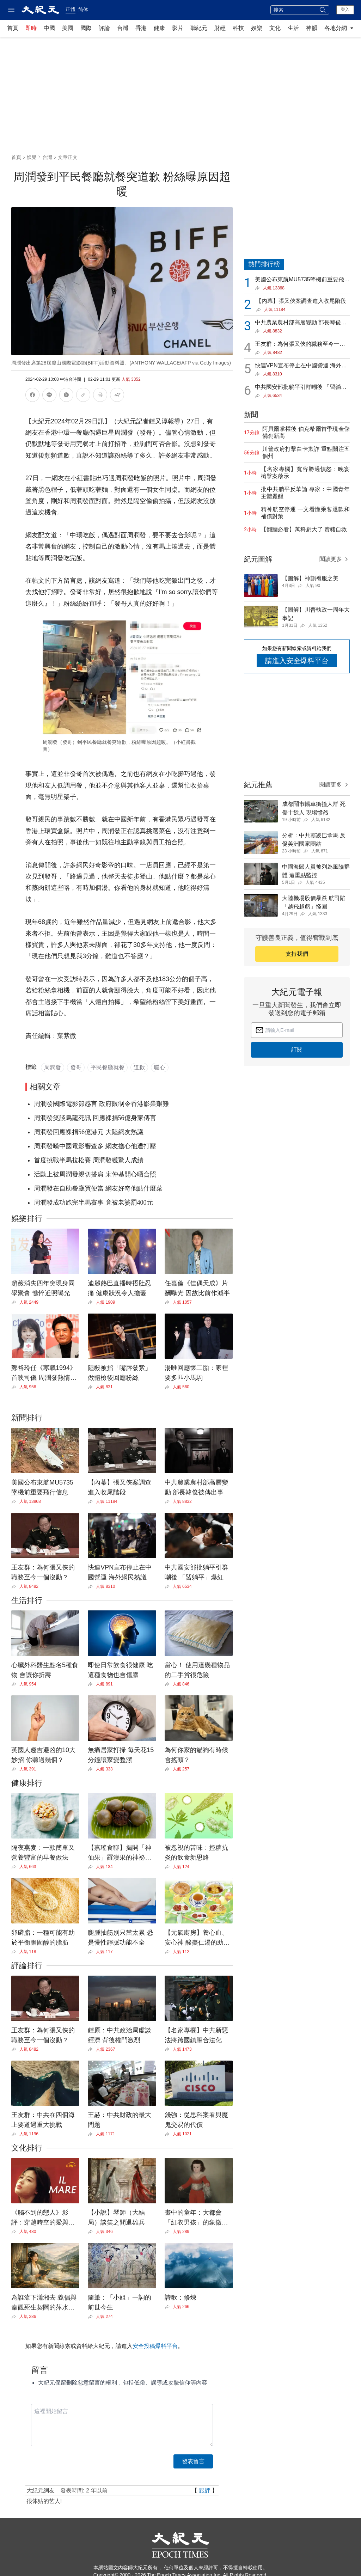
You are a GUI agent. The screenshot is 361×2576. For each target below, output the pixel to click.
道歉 (139, 1067)
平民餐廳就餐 (107, 1067)
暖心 (159, 1067)
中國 (49, 28)
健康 (159, 28)
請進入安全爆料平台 (297, 661)
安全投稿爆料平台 (155, 2346)
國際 (86, 28)
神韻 (311, 28)
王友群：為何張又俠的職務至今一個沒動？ (300, 344)
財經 (220, 28)
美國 (67, 28)
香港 (141, 28)
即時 (31, 28)
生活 (293, 28)
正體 (70, 9)
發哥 (75, 1067)
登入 (345, 9)
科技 (238, 28)
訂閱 (296, 1050)
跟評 (204, 2491)
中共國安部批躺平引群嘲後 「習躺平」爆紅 (298, 387)
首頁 (12, 28)
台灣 (122, 28)
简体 (83, 9)
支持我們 (297, 954)
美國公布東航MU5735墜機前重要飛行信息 (302, 280)
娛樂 (256, 28)
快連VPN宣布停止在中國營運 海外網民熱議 (301, 366)
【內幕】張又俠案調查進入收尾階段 (301, 301)
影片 (177, 28)
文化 (275, 28)
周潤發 (52, 1067)
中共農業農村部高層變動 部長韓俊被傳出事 (301, 323)
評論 (104, 28)
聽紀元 (198, 28)
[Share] (15, 1302)
